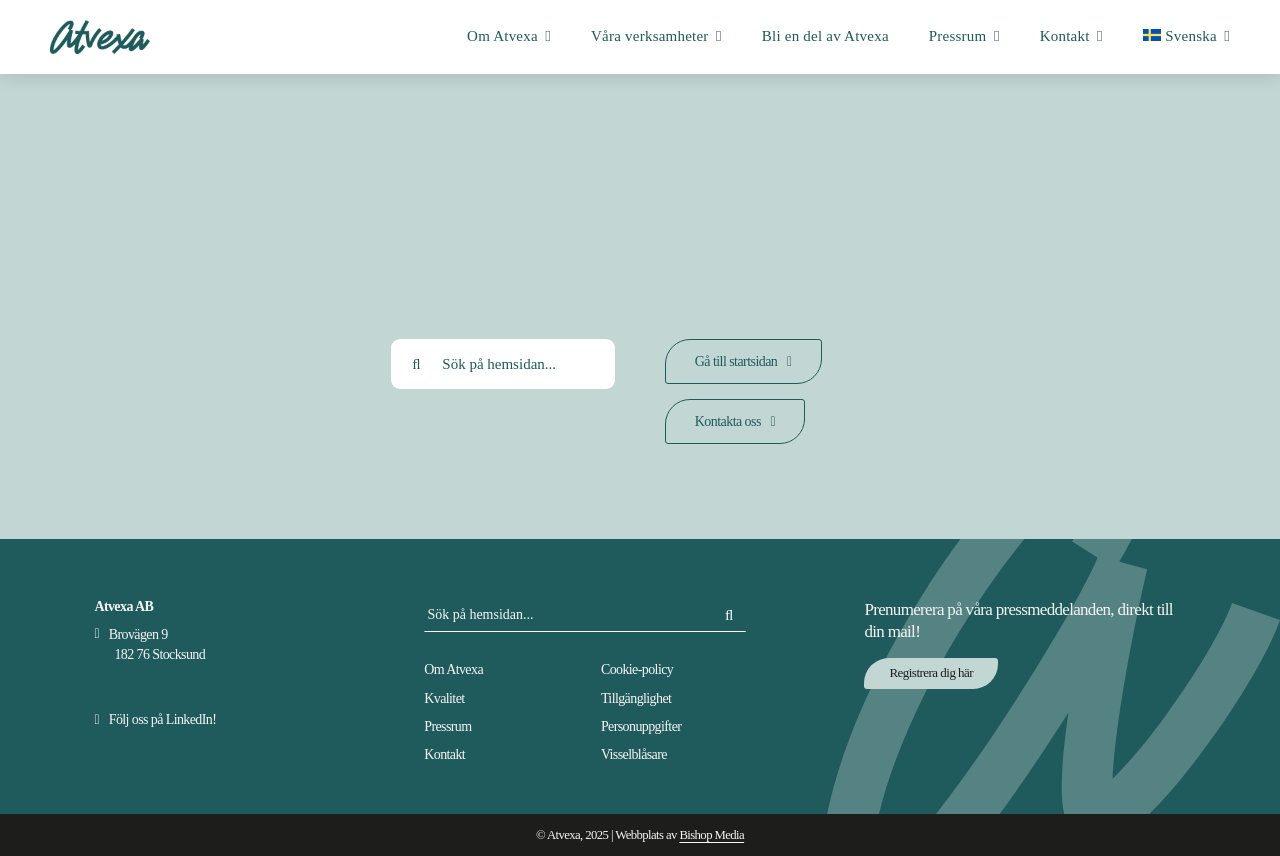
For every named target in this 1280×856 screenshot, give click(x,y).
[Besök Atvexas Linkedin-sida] (155, 719)
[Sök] (416, 364)
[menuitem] (1186, 37)
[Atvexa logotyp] (100, 27)
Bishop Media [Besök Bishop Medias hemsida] (711, 835)
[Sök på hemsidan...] (503, 364)
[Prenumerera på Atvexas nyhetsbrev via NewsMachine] (931, 673)
